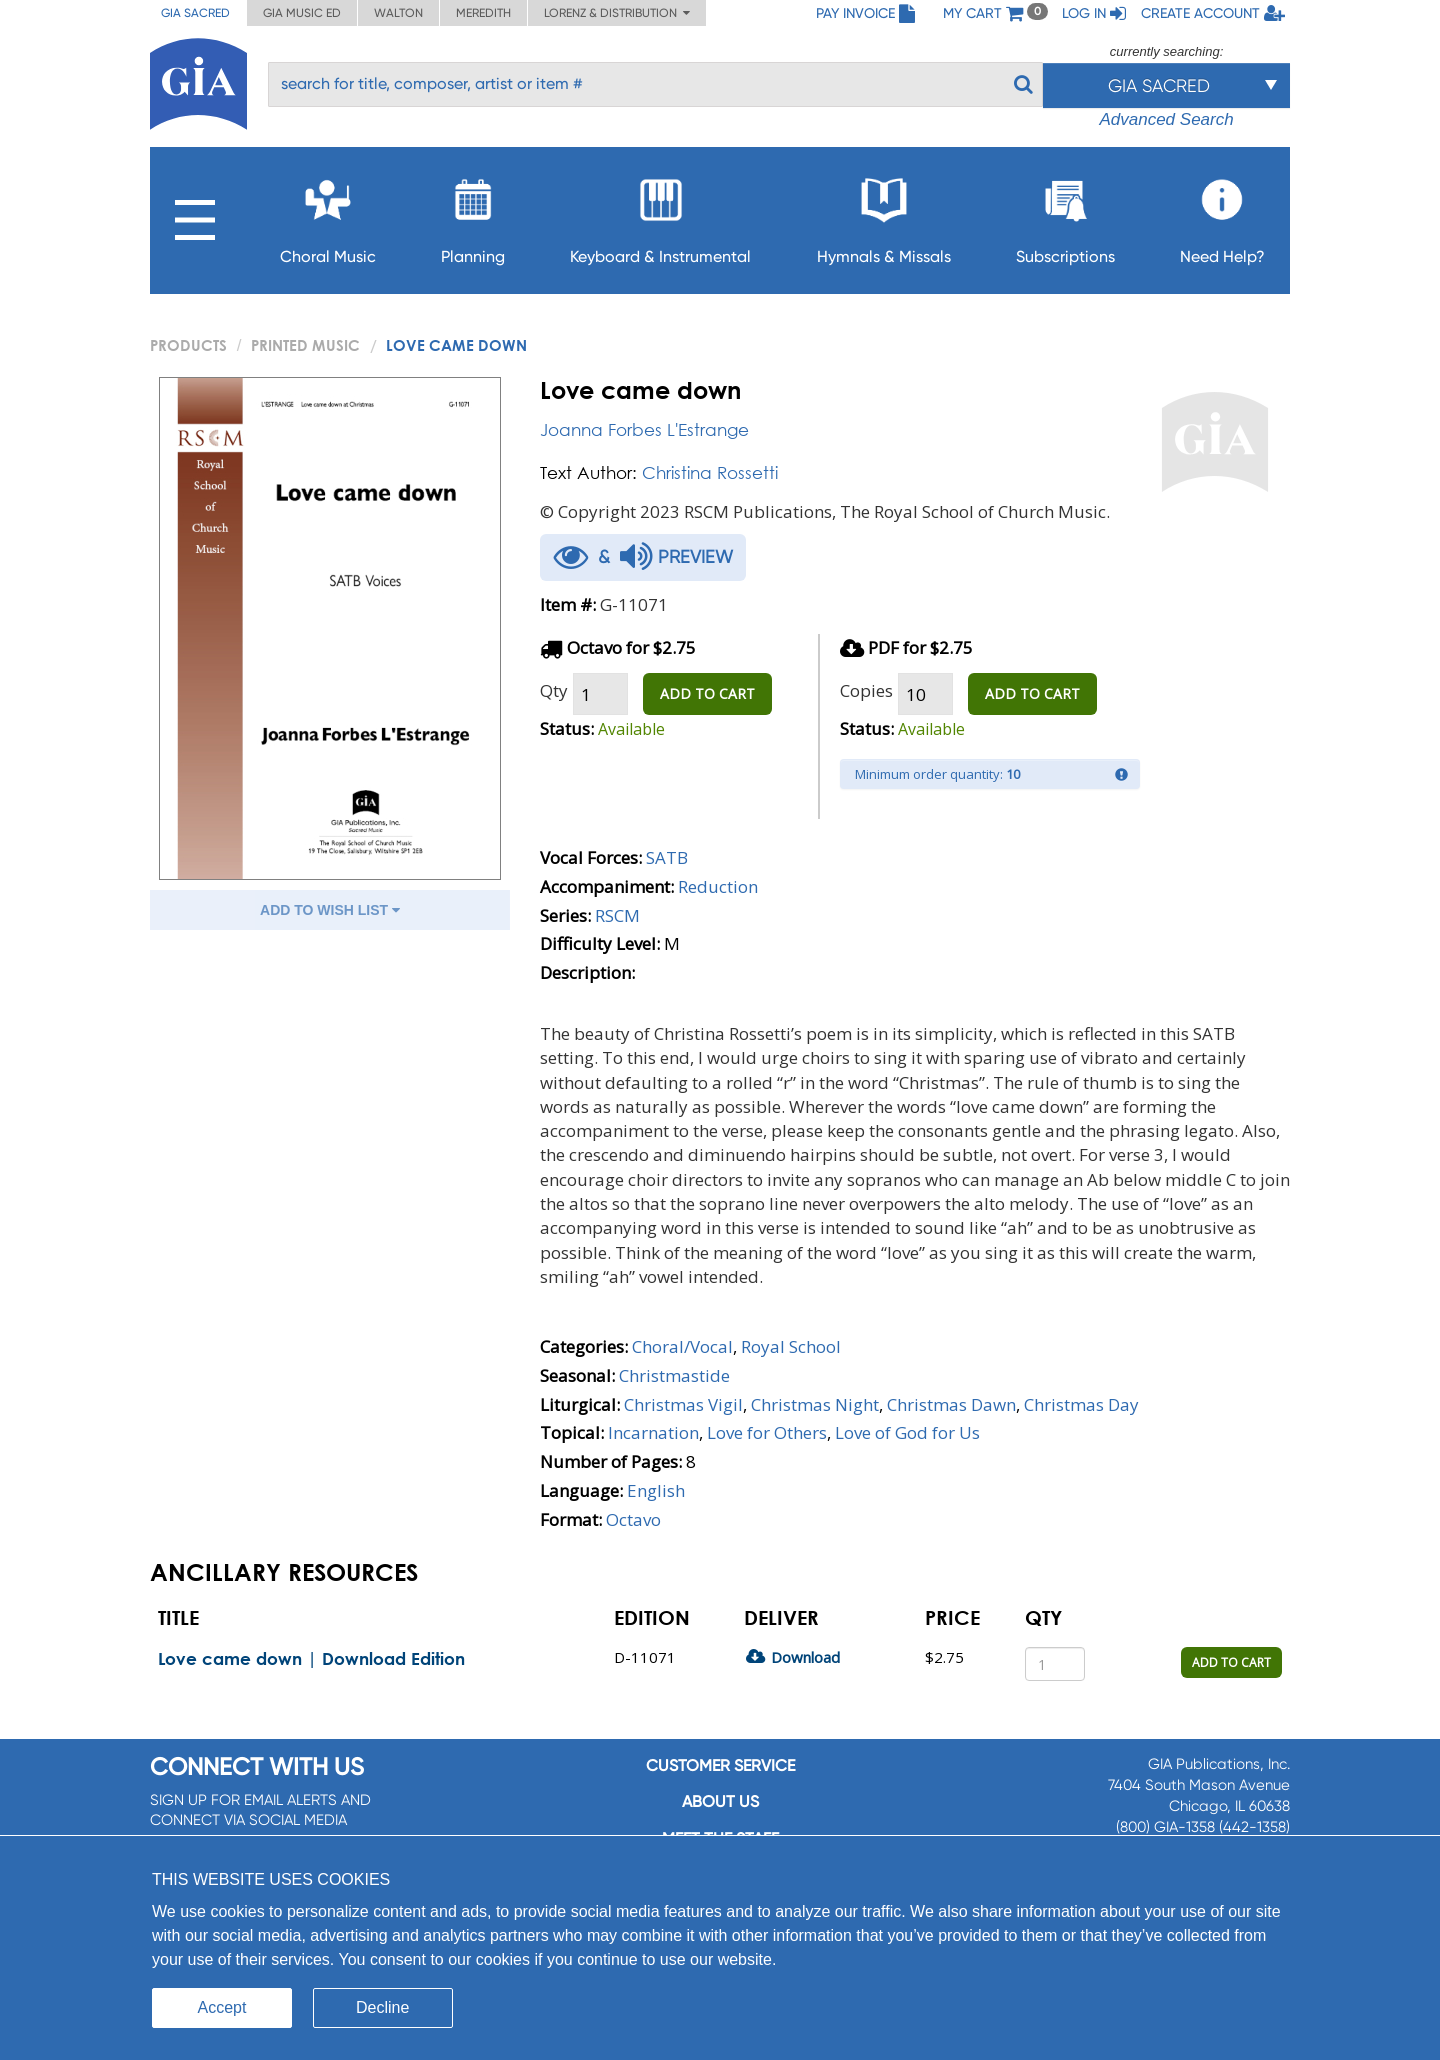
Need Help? (1222, 215)
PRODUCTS (188, 345)
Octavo (633, 1519)
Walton (398, 13)
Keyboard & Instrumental (660, 215)
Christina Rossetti (710, 472)
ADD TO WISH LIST (330, 910)
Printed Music (305, 345)
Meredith (483, 13)
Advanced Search (1166, 119)
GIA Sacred (195, 13)
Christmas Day (1081, 1404)
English (656, 1490)
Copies (866, 690)
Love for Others (767, 1432)
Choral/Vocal (682, 1346)
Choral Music (328, 215)
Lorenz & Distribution (617, 13)
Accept (222, 2007)
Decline (382, 2007)
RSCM (617, 915)
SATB (667, 857)
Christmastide (674, 1375)
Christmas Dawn (951, 1404)
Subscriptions (1065, 215)
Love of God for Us (907, 1432)
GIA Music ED (302, 13)
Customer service (720, 1765)
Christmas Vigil (683, 1404)
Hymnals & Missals (884, 215)
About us (720, 1801)
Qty (554, 690)
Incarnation (653, 1432)
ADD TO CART (707, 693)
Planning (473, 215)
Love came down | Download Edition (311, 1658)
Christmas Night (815, 1404)
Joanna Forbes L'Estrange (644, 429)
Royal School (791, 1346)
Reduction (718, 886)
